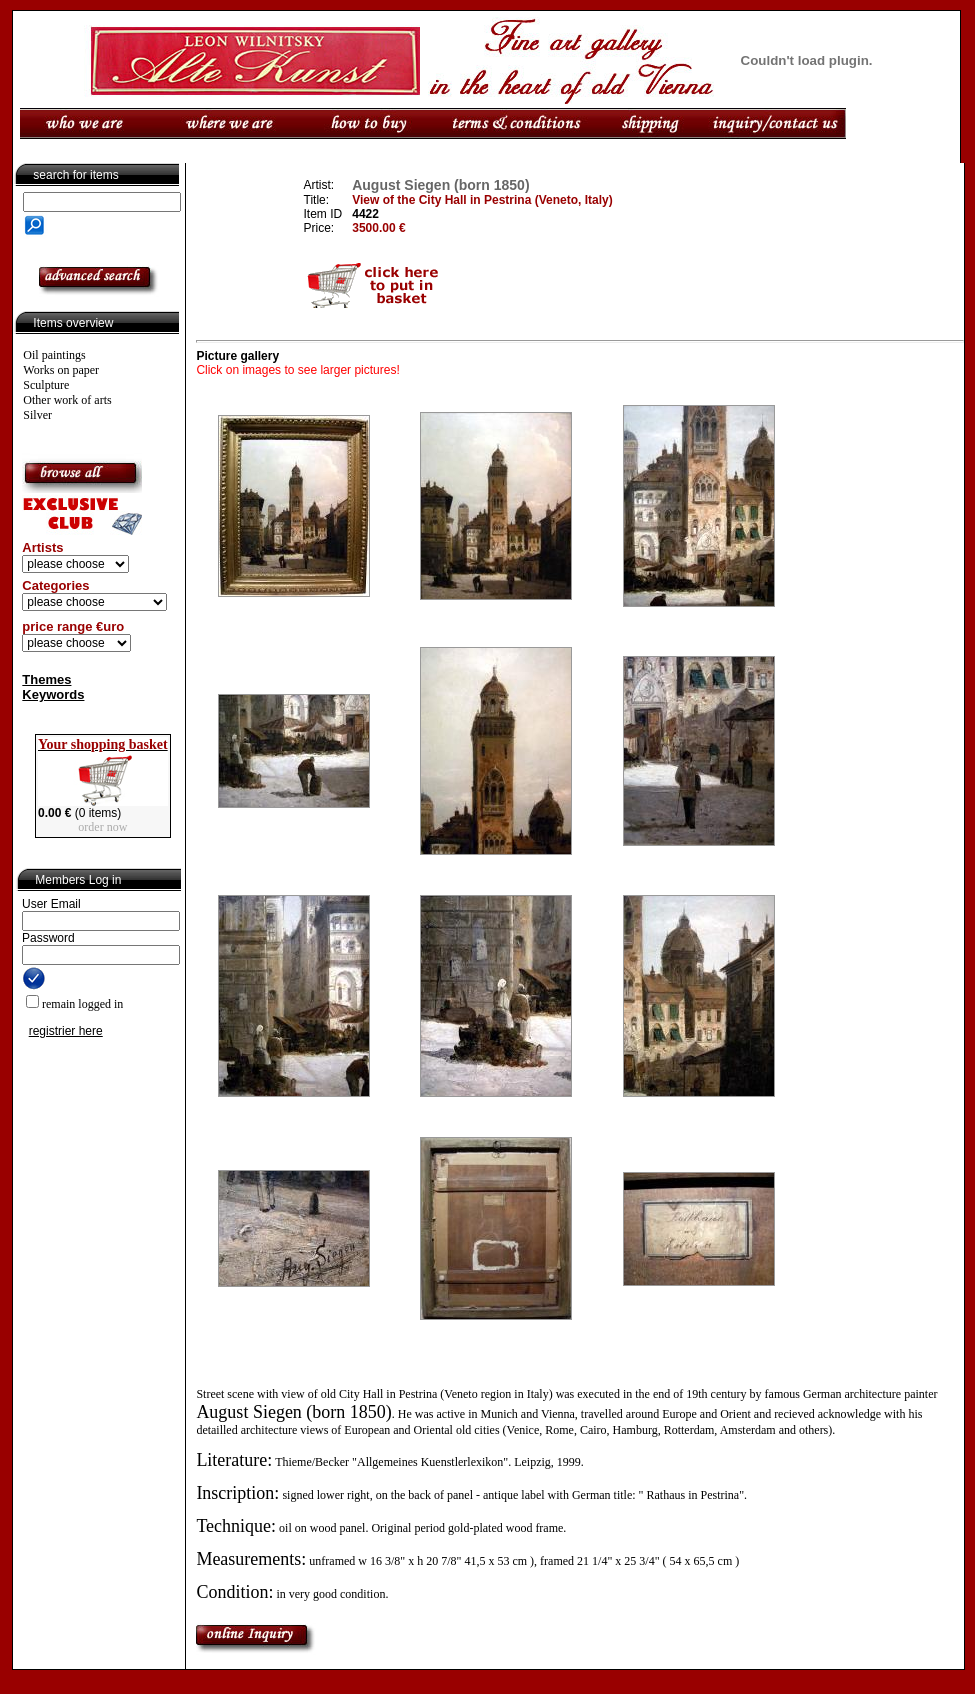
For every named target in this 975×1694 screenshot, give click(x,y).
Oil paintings (54, 355)
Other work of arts (67, 400)
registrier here (66, 1031)
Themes (46, 679)
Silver (37, 415)
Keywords (53, 694)
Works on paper (61, 370)
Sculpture (46, 385)
